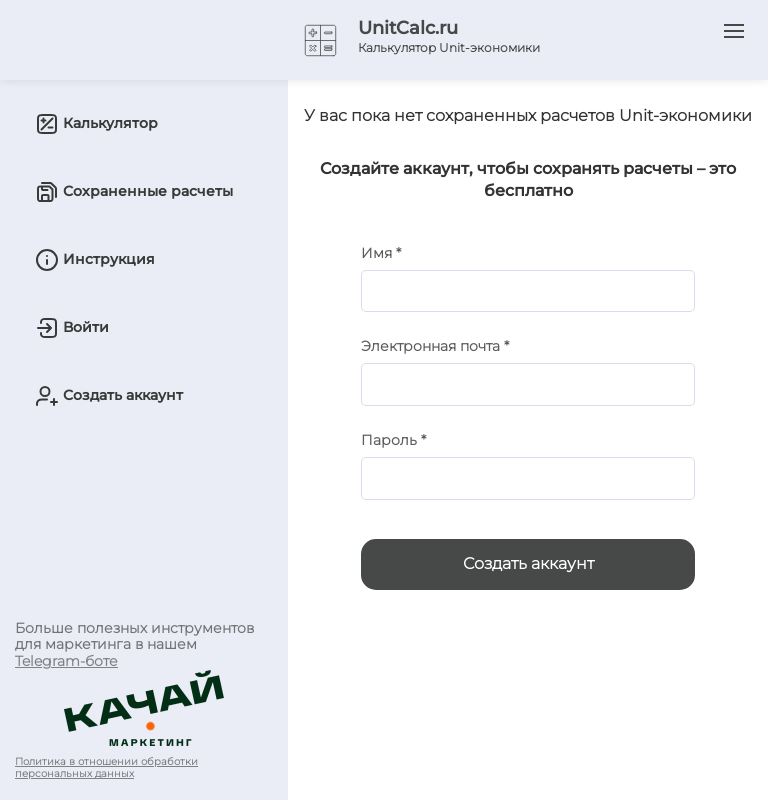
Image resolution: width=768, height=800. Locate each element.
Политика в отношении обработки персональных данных (106, 767)
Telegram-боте (66, 661)
